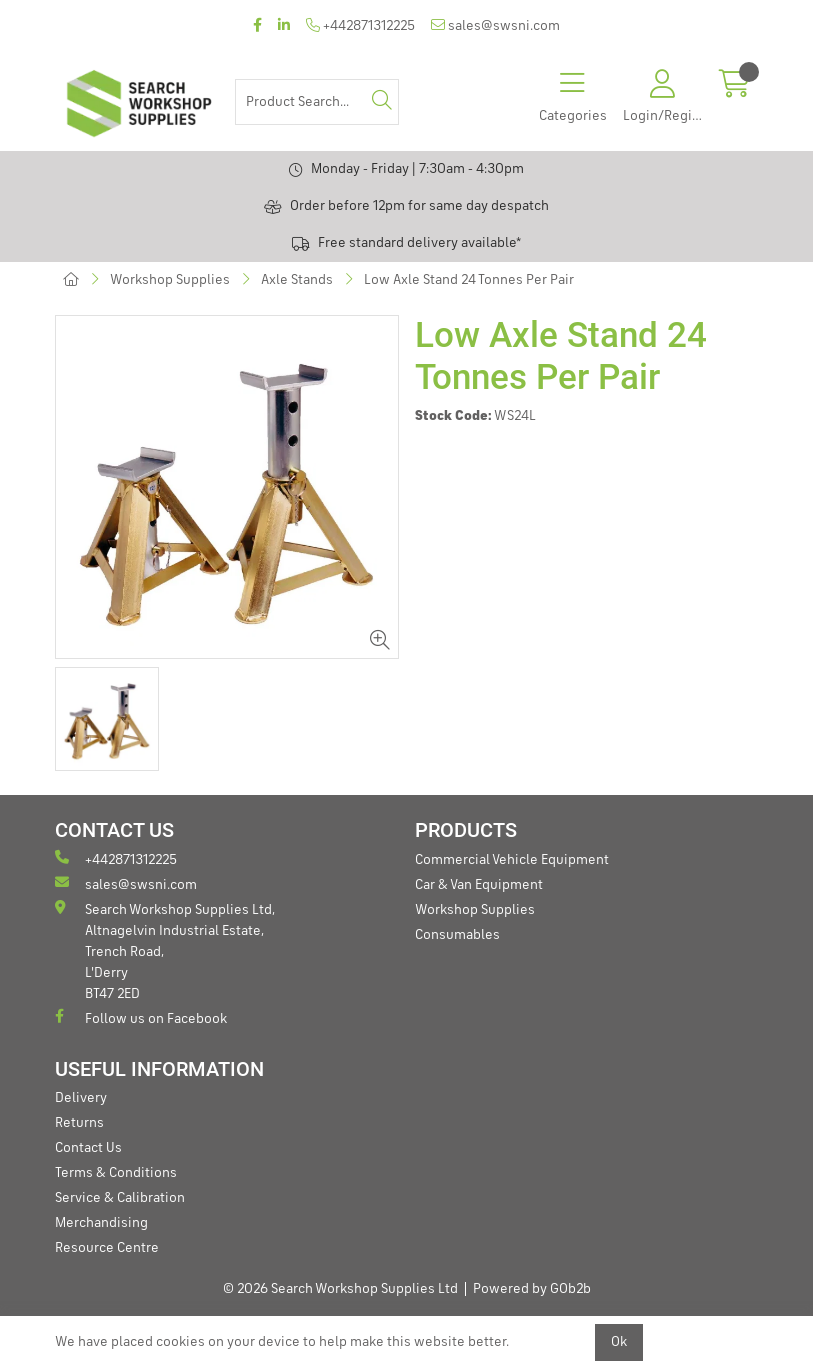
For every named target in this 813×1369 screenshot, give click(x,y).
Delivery (81, 1098)
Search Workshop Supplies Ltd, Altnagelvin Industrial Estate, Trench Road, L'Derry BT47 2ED (165, 950)
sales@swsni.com (495, 25)
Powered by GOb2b (532, 1289)
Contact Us (88, 1148)
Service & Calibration (120, 1198)
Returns (79, 1123)
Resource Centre (107, 1248)
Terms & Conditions (116, 1173)
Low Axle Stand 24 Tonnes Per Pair (469, 280)
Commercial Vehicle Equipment (512, 860)
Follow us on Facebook (141, 1017)
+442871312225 (360, 25)
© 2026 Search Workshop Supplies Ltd (340, 1289)
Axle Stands (297, 280)
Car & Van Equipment (479, 885)
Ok (619, 1342)
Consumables (457, 935)
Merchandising (101, 1223)
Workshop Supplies (170, 280)
